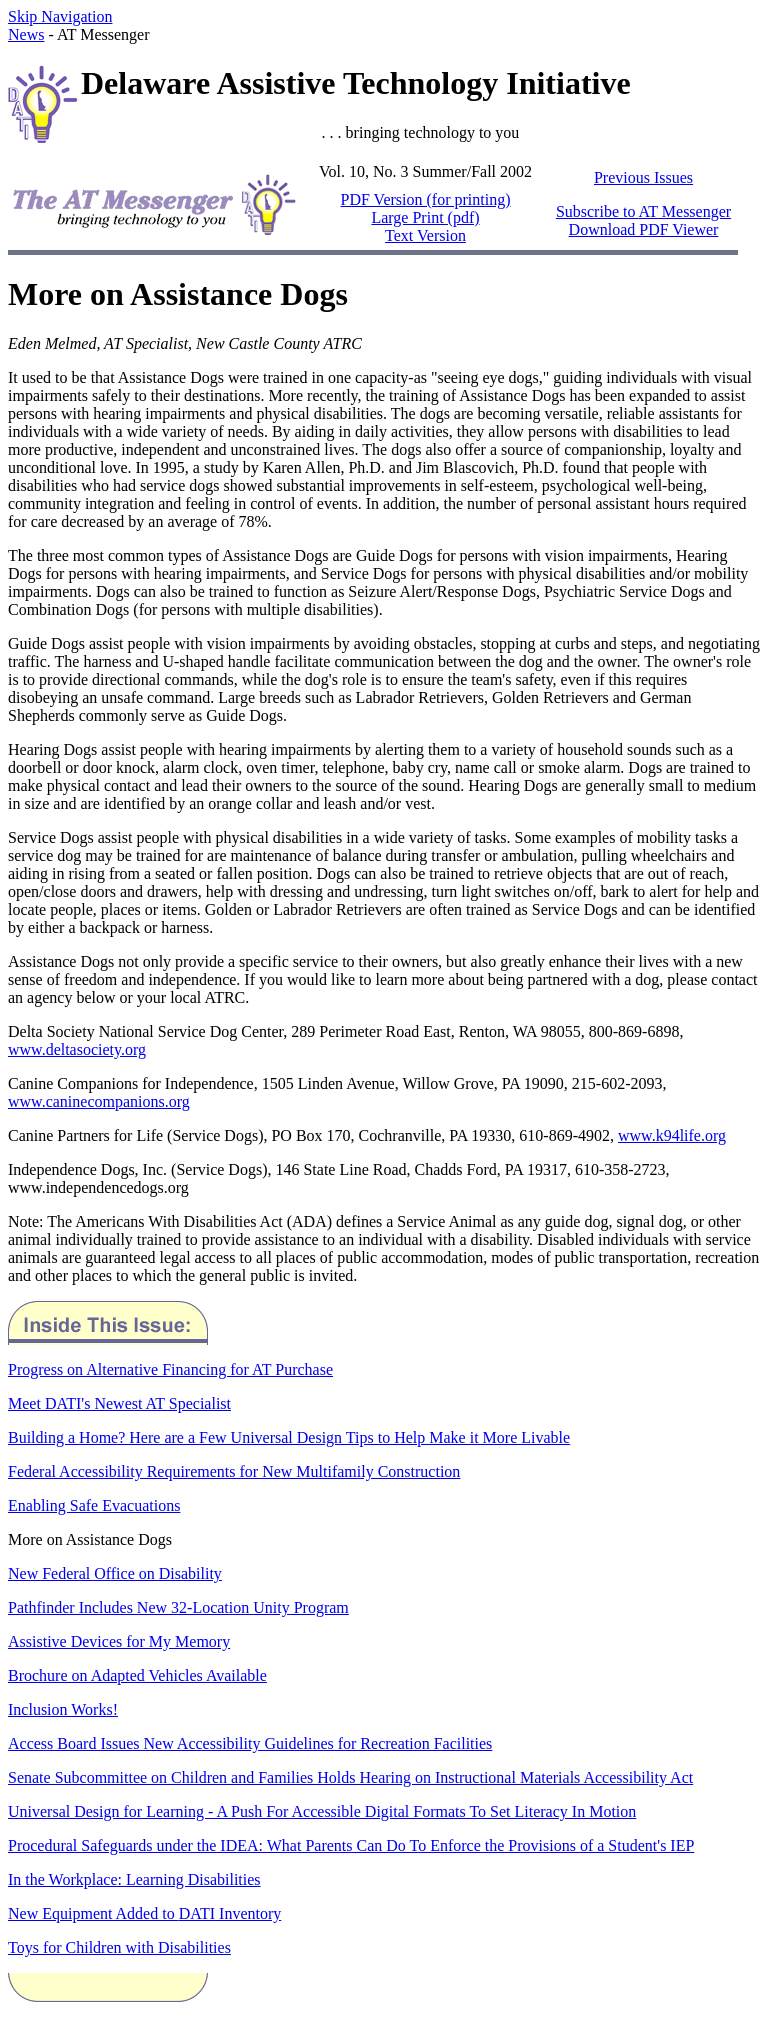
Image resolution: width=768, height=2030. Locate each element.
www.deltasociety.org (77, 1049)
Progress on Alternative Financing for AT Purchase (170, 1369)
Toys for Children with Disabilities (119, 1947)
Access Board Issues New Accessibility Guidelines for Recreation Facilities (250, 1743)
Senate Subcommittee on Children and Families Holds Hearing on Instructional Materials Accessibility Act (350, 1777)
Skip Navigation (60, 16)
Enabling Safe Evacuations (94, 1505)
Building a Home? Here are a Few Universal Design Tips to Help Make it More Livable (289, 1437)
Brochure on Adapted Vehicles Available (137, 1675)
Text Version (425, 235)
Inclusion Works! (63, 1709)
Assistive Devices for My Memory (119, 1641)
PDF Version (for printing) (426, 199)
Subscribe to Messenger (643, 211)
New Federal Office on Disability (115, 1573)
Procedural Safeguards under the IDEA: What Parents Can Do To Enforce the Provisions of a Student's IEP (351, 1845)
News (26, 34)
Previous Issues (643, 177)
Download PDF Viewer (644, 229)
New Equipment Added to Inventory (144, 1913)
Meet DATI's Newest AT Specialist (119, 1403)
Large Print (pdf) (425, 217)
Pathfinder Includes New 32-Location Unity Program (178, 1607)
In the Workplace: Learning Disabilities (134, 1879)
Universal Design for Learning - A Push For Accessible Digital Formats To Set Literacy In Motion (322, 1811)
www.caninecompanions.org (99, 1101)
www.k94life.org (672, 1135)
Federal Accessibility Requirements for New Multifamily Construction (234, 1471)
